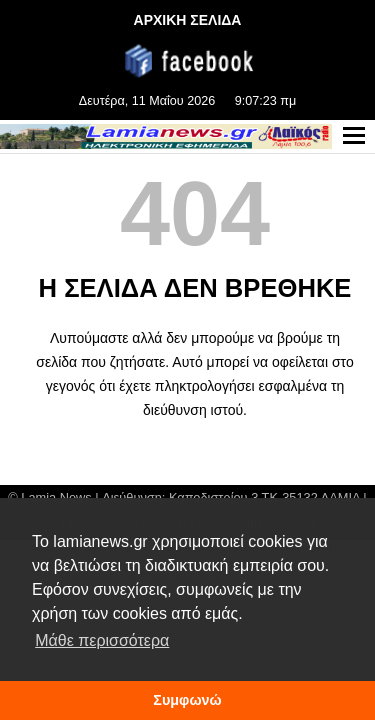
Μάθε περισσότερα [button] (102, 640)
